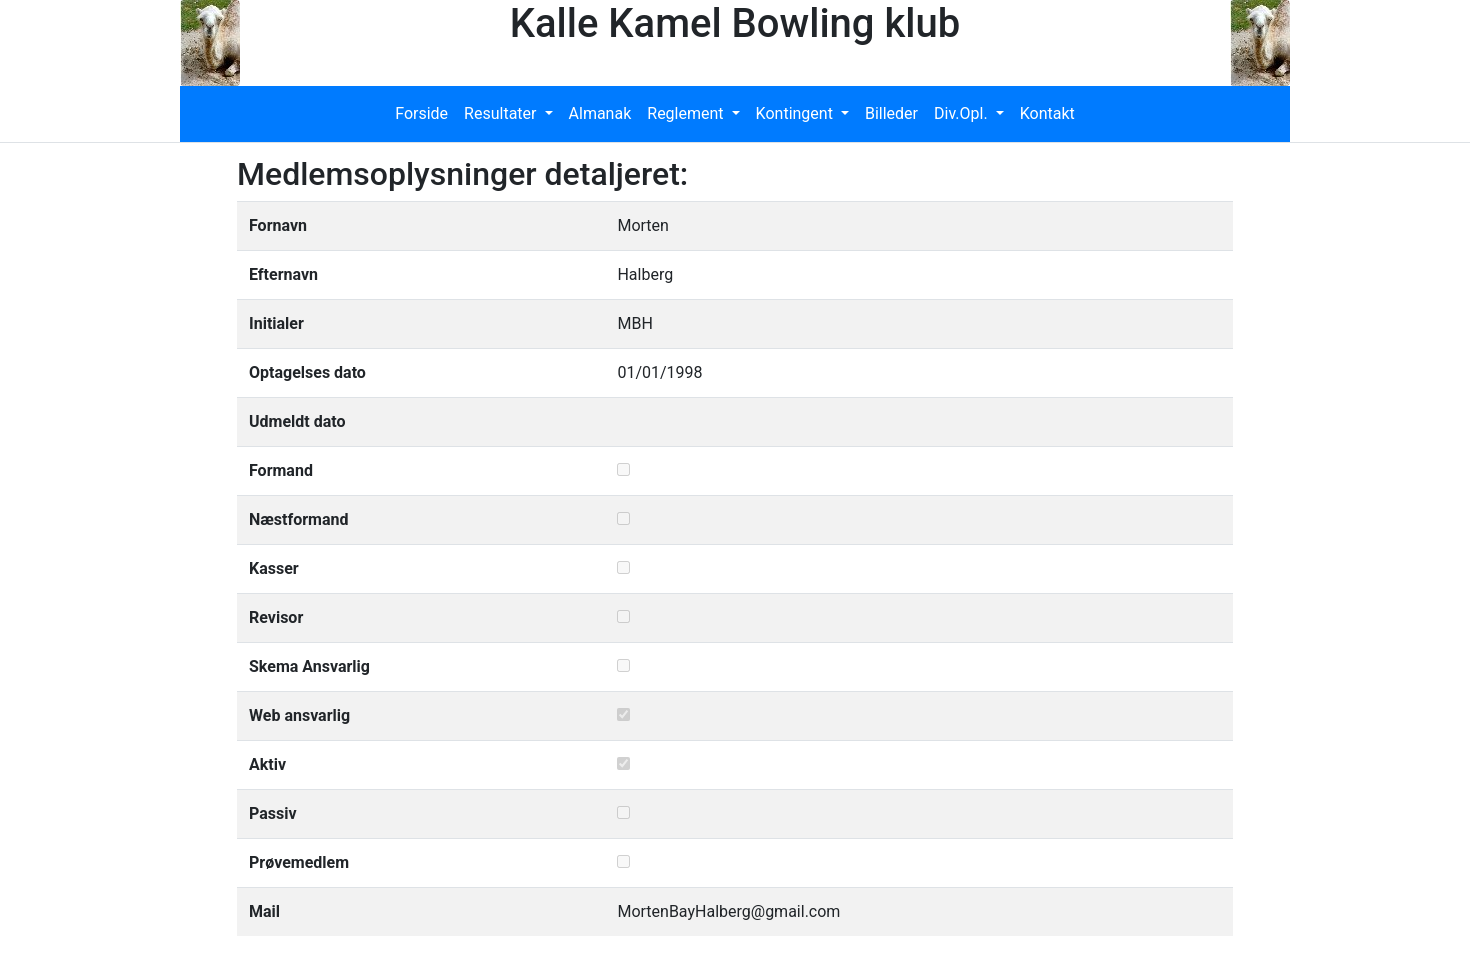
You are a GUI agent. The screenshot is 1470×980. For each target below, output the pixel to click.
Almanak (600, 113)
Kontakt (1047, 113)
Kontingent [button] (796, 113)
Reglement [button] (687, 113)
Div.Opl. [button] (963, 113)
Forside (421, 113)
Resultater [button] (502, 113)
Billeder (891, 113)
